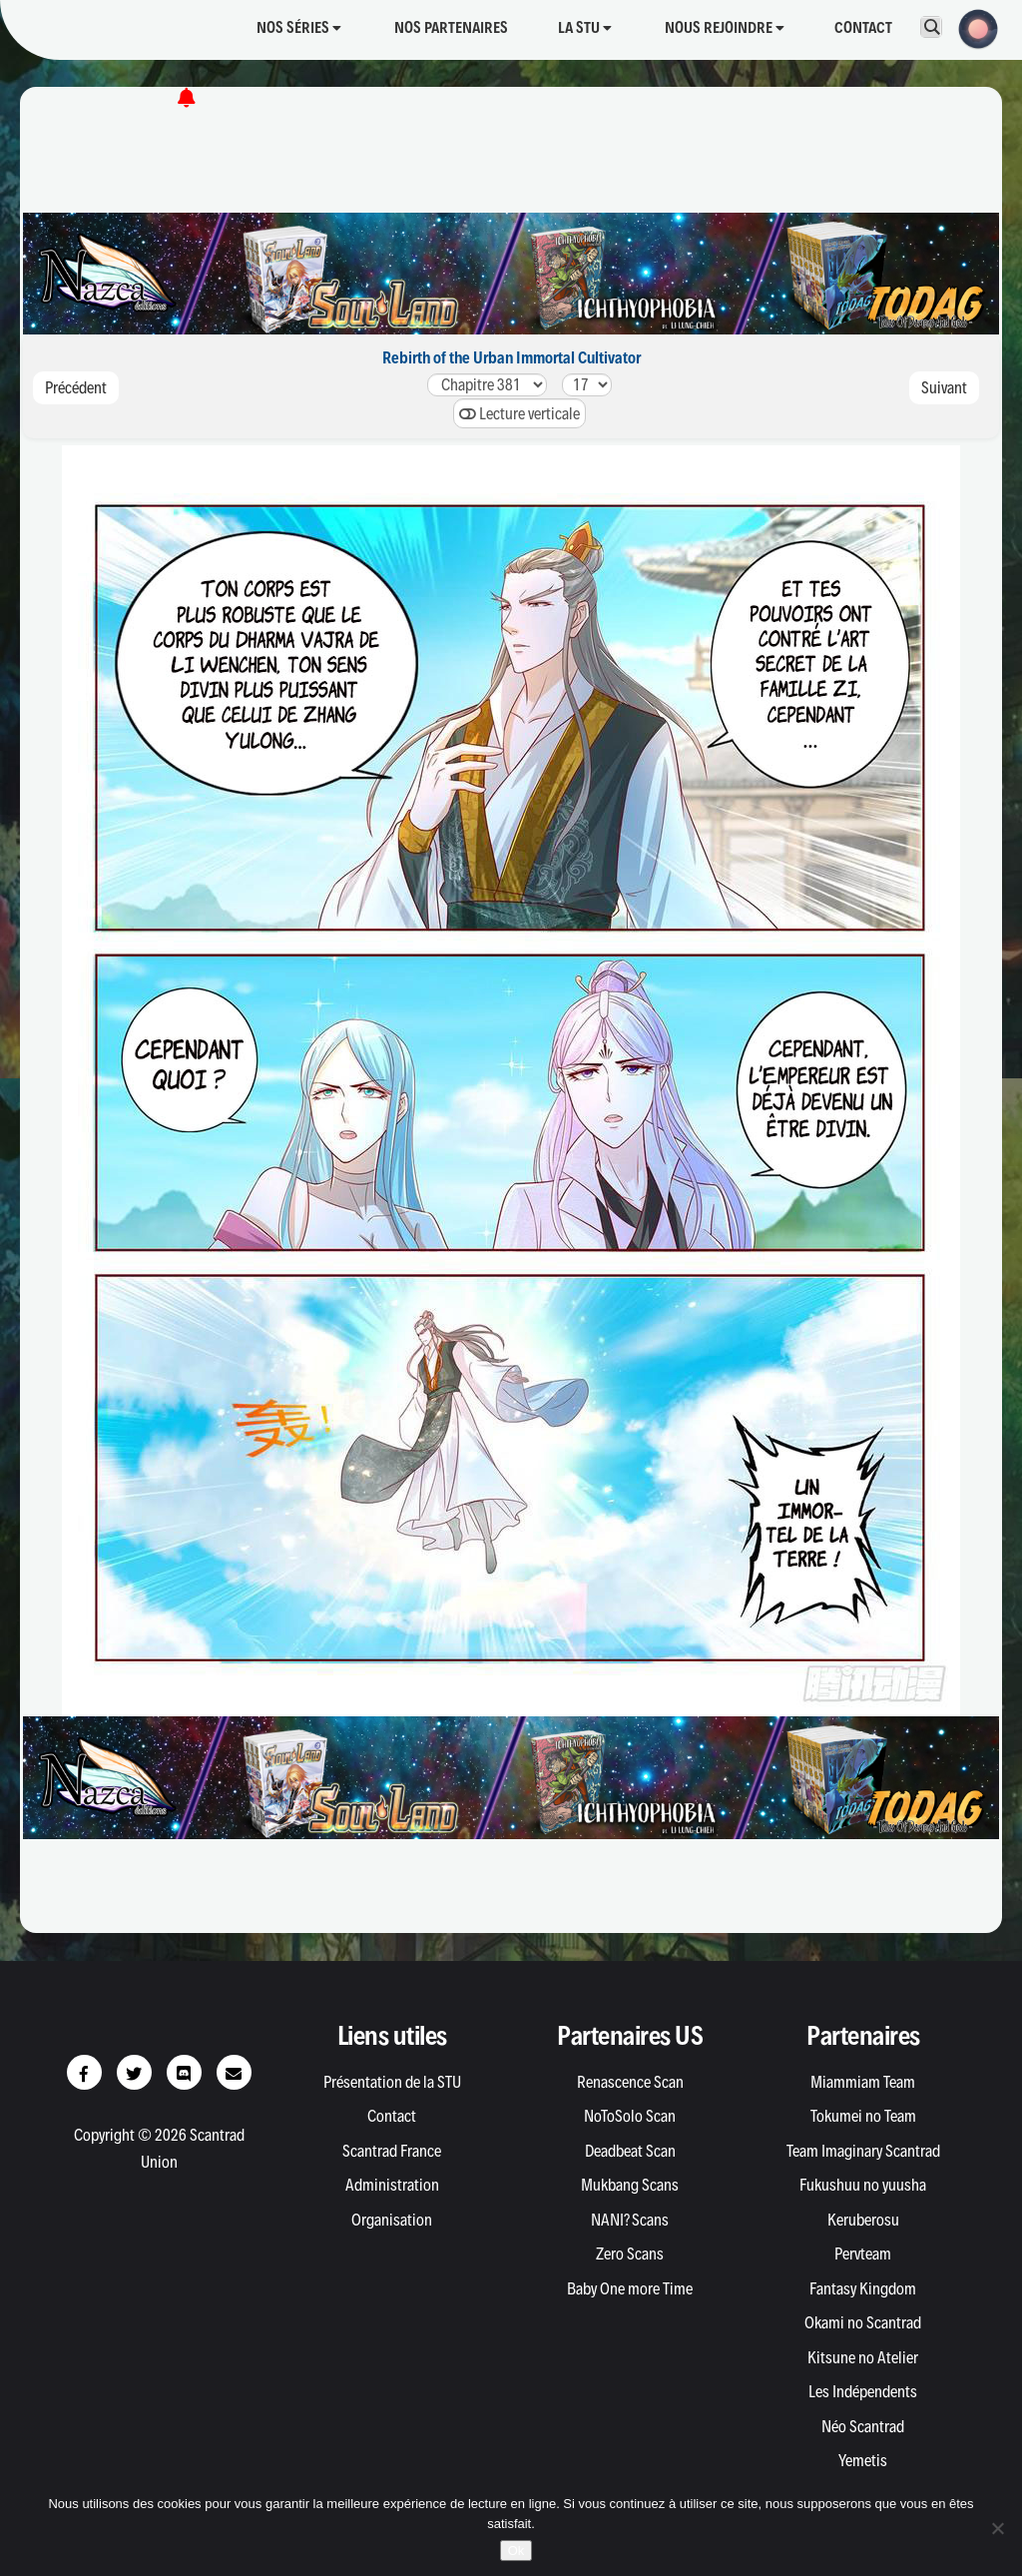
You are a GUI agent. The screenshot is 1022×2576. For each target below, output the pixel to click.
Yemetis (862, 2460)
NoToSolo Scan (630, 2116)
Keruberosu (863, 2220)
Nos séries (298, 27)
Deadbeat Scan (630, 2151)
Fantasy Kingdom (862, 2288)
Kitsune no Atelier (862, 2357)
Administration (392, 2185)
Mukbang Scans (630, 2185)
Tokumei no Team (863, 2116)
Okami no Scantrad (862, 2322)
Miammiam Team (862, 2082)
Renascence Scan (630, 2082)
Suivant (944, 387)
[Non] (997, 2528)
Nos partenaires (451, 27)
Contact (863, 27)
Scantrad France (391, 2151)
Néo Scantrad (862, 2426)
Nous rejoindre (724, 27)
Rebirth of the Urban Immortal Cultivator (511, 357)
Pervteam (862, 2253)
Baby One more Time (630, 2288)
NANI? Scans (630, 2220)
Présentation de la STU (392, 2082)
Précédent (76, 387)
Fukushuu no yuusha (862, 2185)
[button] (972, 27)
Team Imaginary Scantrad (863, 2151)
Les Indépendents (862, 2391)
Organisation (391, 2220)
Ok (516, 2550)
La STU (585, 27)
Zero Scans (630, 2253)
